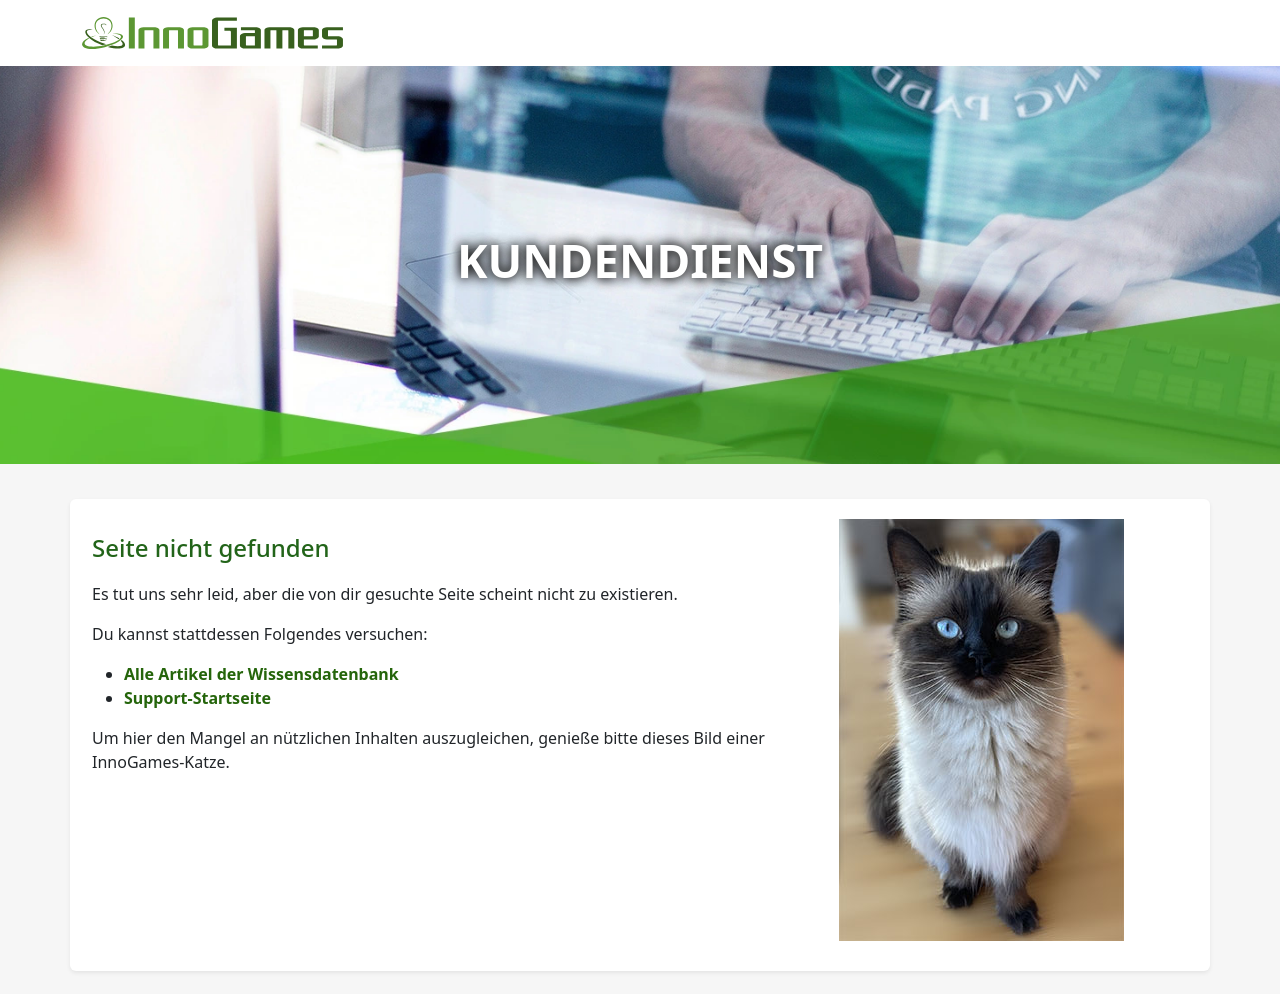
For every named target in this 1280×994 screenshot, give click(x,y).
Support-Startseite (197, 698)
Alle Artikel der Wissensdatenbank (261, 674)
